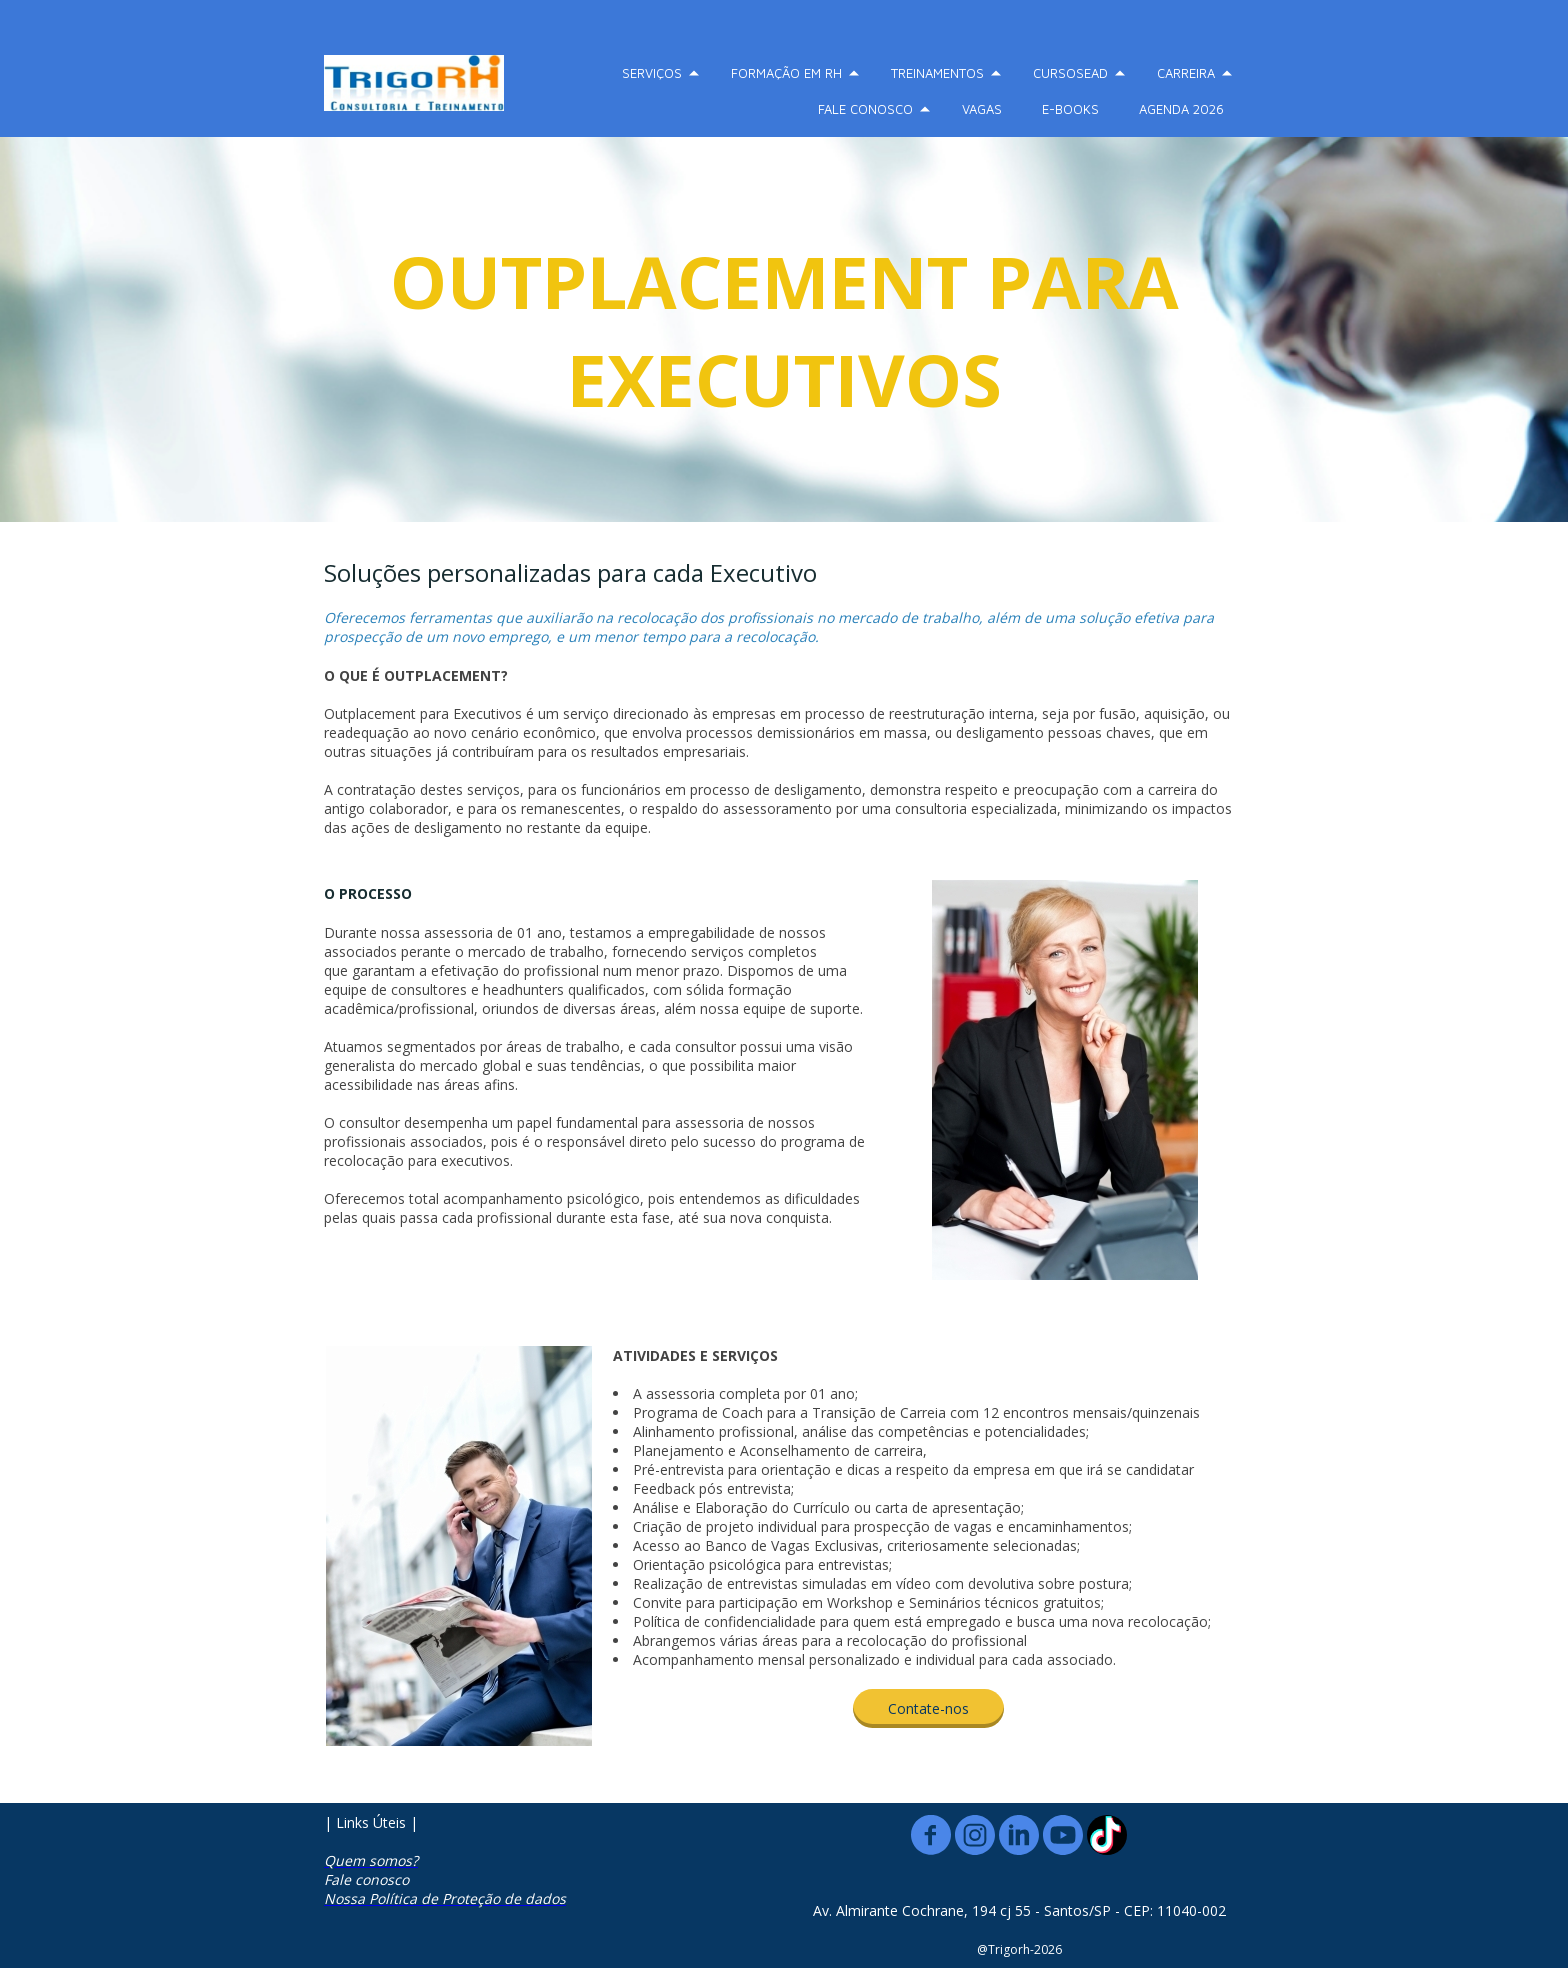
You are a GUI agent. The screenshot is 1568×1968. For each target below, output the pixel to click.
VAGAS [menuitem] (982, 109)
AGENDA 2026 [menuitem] (1181, 109)
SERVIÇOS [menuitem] (652, 73)
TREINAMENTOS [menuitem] (937, 73)
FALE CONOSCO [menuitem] (865, 109)
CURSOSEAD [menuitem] (1070, 73)
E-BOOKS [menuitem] (1070, 109)
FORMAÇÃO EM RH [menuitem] (786, 73)
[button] (928, 1708)
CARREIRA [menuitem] (1186, 73)
